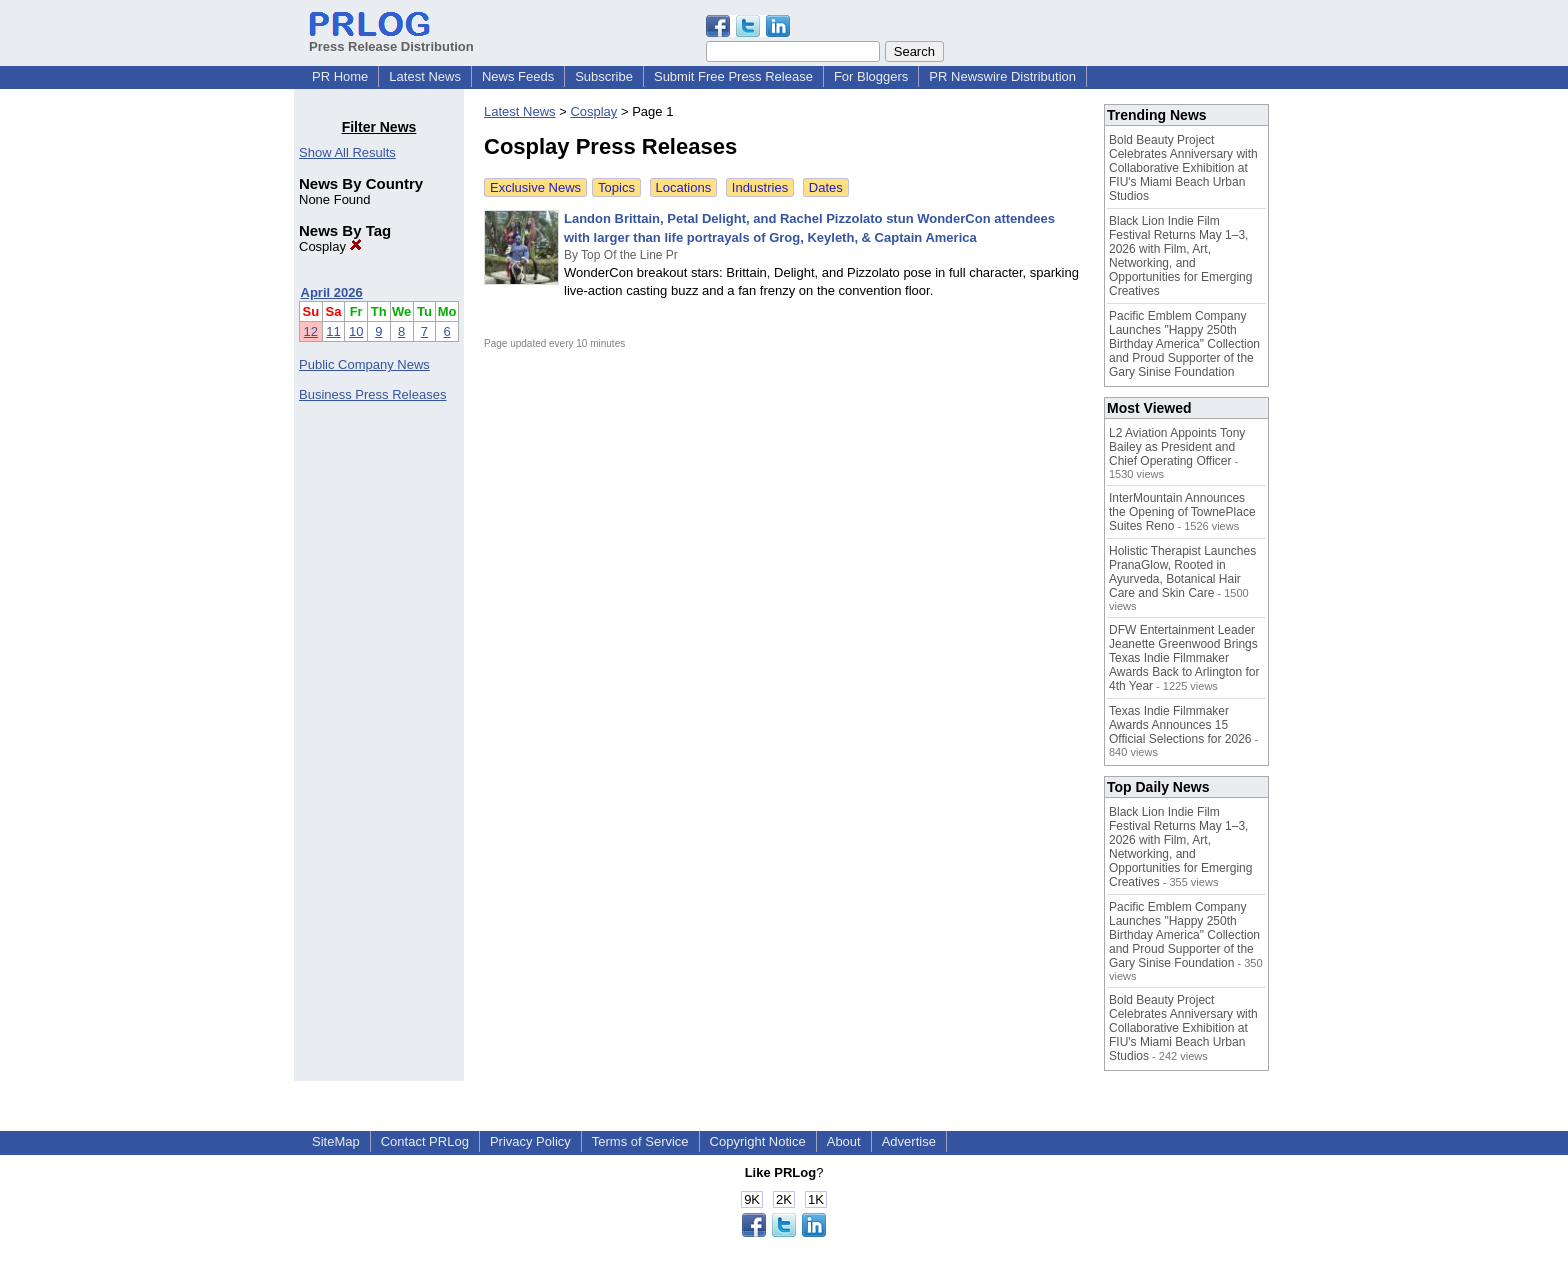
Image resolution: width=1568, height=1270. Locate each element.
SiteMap (336, 1141)
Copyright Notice (758, 1141)
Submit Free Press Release (733, 76)
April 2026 (332, 292)
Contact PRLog (425, 1141)
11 (333, 331)
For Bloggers (871, 76)
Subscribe (604, 76)
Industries (760, 187)
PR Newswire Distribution (1002, 76)
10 (356, 331)
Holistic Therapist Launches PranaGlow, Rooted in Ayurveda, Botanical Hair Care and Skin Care (1182, 572)
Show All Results (347, 152)
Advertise (909, 1141)
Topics (616, 187)
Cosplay (330, 246)
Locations (684, 187)
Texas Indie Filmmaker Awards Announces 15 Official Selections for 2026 (1180, 725)
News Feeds (518, 76)
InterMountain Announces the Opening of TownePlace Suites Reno (1182, 512)
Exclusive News (535, 187)
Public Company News (364, 364)
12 (311, 331)
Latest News (425, 76)
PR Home (340, 76)
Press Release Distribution (391, 39)
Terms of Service (640, 1141)
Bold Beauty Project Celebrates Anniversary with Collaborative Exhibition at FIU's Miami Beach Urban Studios (1183, 168)
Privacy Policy (530, 1141)
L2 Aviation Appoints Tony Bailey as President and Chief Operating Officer (1177, 447)
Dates (826, 187)
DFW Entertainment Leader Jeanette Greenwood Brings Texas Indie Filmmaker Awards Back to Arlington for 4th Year (1184, 658)
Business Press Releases (372, 394)
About (844, 1141)
